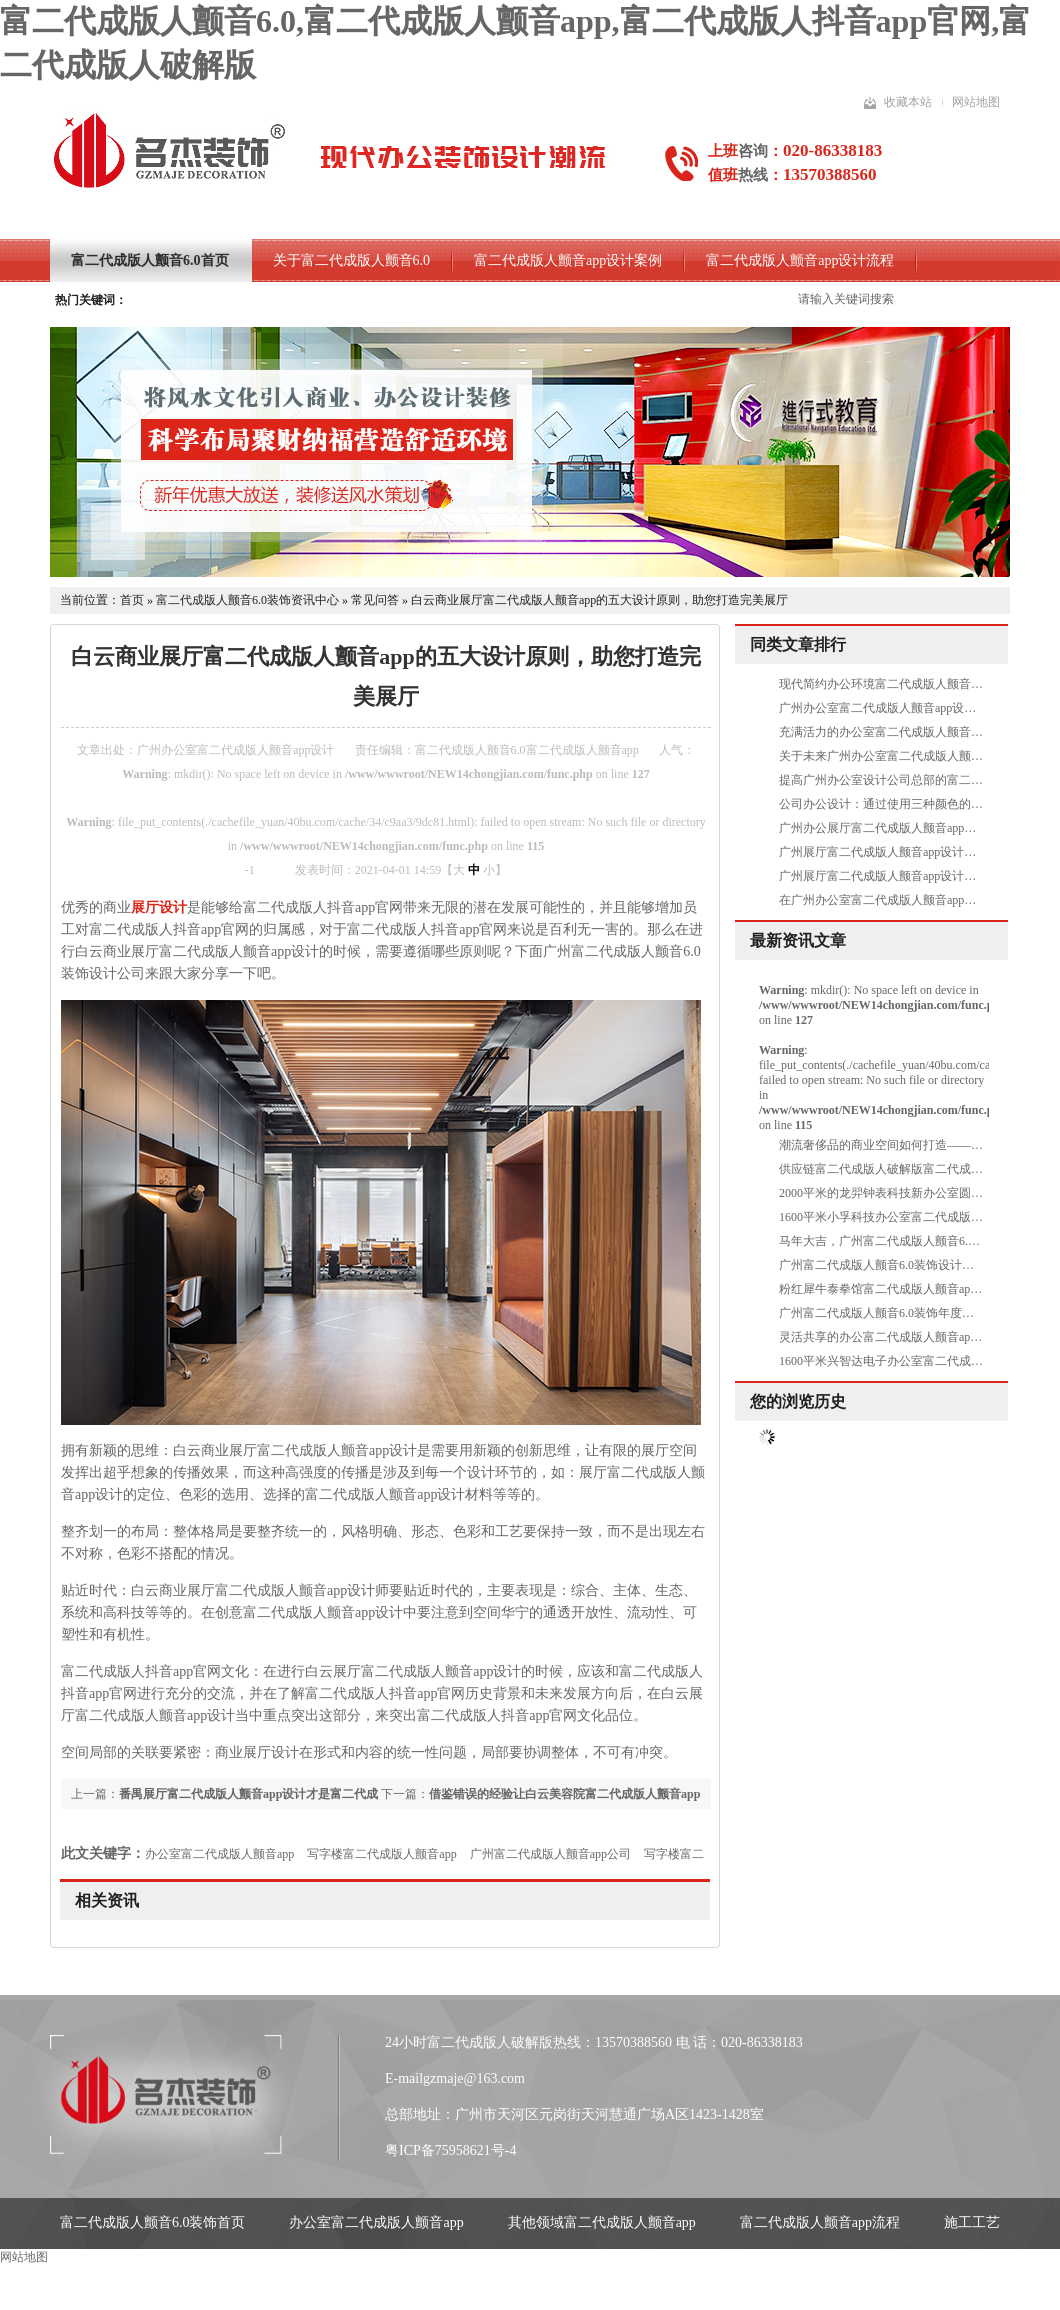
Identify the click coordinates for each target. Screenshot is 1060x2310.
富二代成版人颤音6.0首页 (150, 260)
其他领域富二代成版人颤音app (602, 2222)
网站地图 (976, 102)
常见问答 (375, 600)
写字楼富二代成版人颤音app (381, 1854)
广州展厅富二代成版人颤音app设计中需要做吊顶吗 (913, 852)
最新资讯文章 (798, 940)
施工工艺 (972, 2222)
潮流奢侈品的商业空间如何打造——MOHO (893, 1145)
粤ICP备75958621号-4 (450, 2150)
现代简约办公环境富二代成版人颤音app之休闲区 (907, 684)
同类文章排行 (798, 644)
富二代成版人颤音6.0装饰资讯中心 (247, 600)
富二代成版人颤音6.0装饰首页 (153, 2222)
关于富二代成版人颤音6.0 (352, 260)
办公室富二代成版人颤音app (219, 1854)
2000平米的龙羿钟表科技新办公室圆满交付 (893, 1193)
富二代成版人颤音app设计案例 (568, 260)
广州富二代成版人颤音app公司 (550, 1854)
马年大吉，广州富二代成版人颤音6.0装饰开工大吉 (912, 1241)
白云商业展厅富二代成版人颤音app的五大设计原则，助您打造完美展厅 (599, 600)
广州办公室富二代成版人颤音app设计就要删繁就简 (913, 708)
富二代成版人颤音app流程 (820, 2222)
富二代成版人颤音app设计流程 (800, 260)
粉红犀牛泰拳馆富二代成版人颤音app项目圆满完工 (913, 1289)
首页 (132, 600)
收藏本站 (908, 102)
